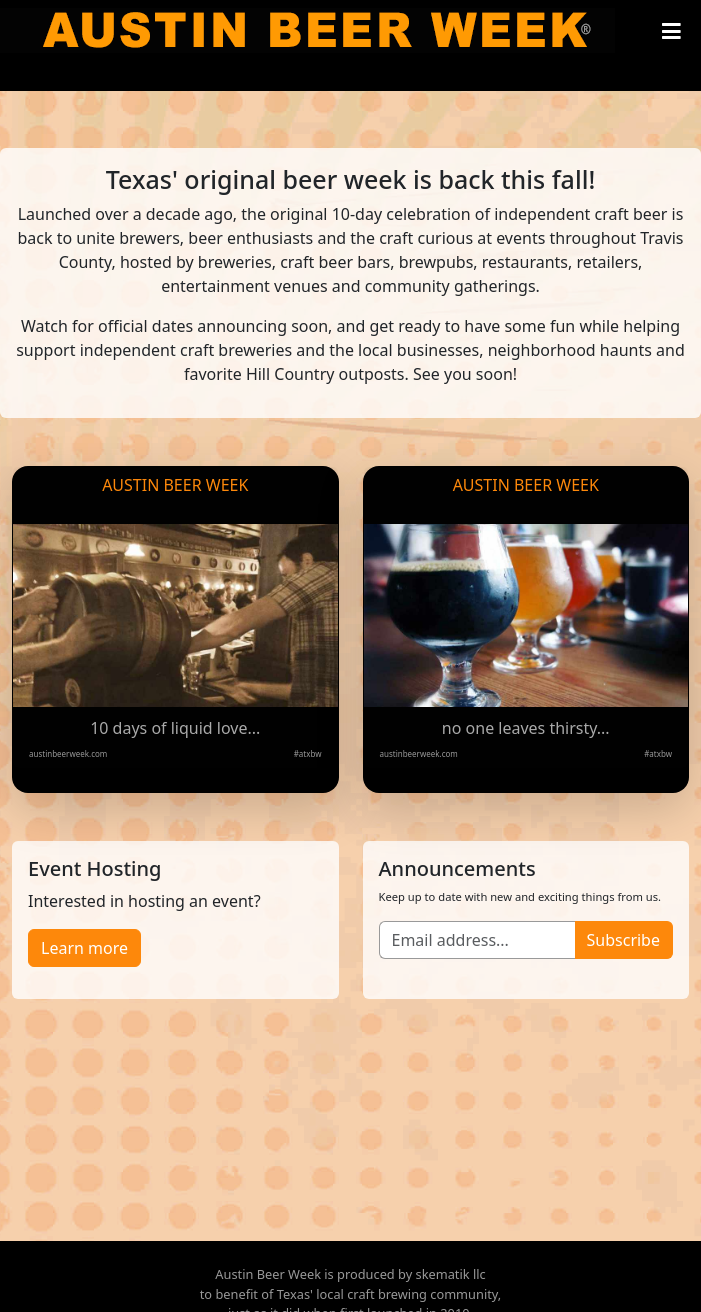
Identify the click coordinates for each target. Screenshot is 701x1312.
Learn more (84, 948)
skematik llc (451, 1274)
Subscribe (623, 940)
